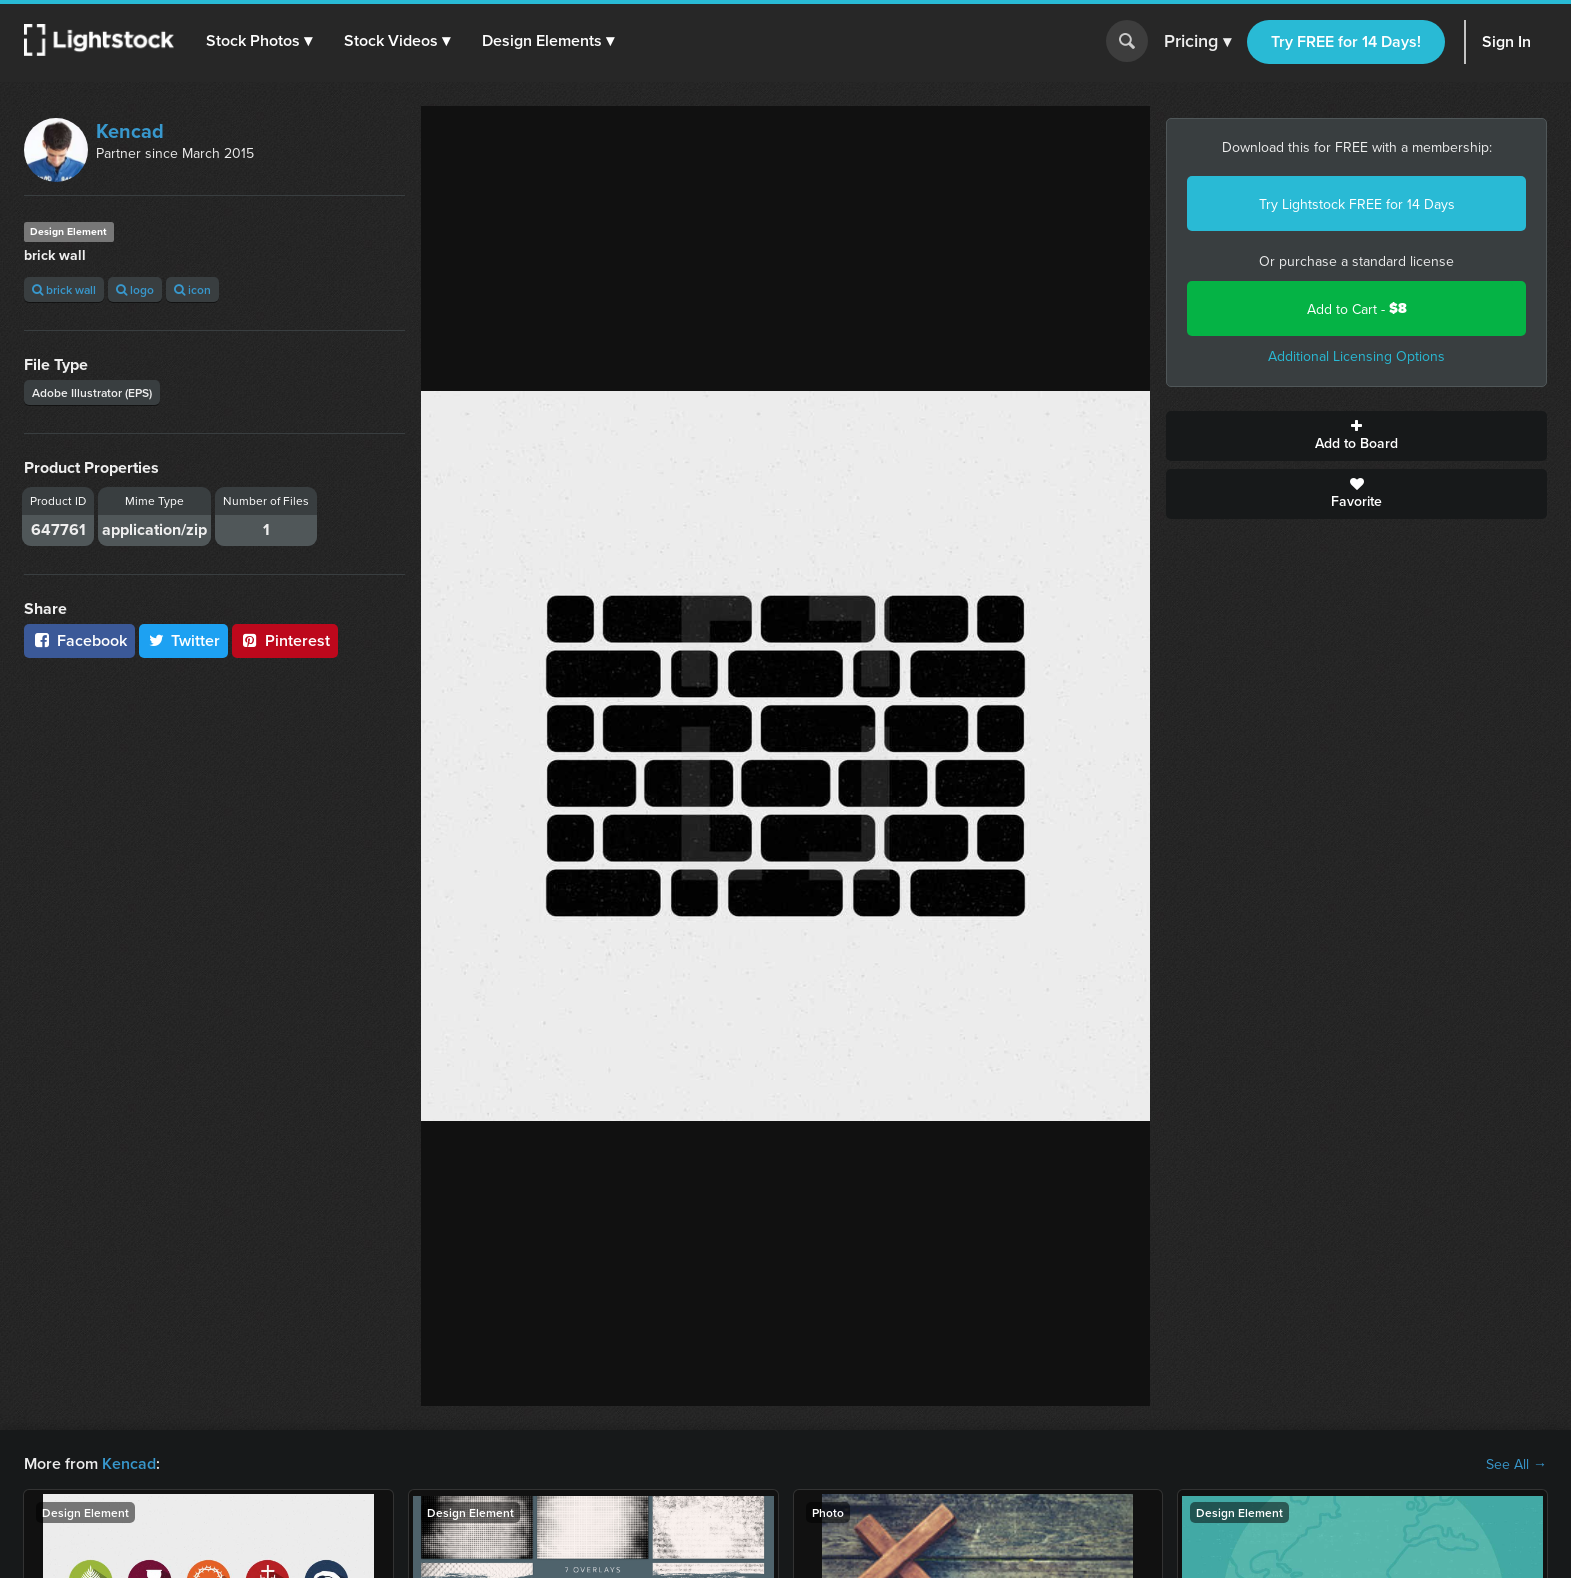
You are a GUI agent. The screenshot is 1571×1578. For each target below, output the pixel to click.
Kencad (130, 130)
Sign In (1506, 41)
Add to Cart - (1357, 308)
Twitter (184, 640)
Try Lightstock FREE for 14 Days (1357, 204)
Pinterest (285, 640)
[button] (259, 41)
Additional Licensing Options (1356, 356)
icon (192, 289)
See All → (1516, 1464)
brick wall (64, 289)
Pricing (1197, 42)
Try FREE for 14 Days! (1346, 41)
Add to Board (1356, 436)
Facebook (79, 640)
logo (135, 289)
